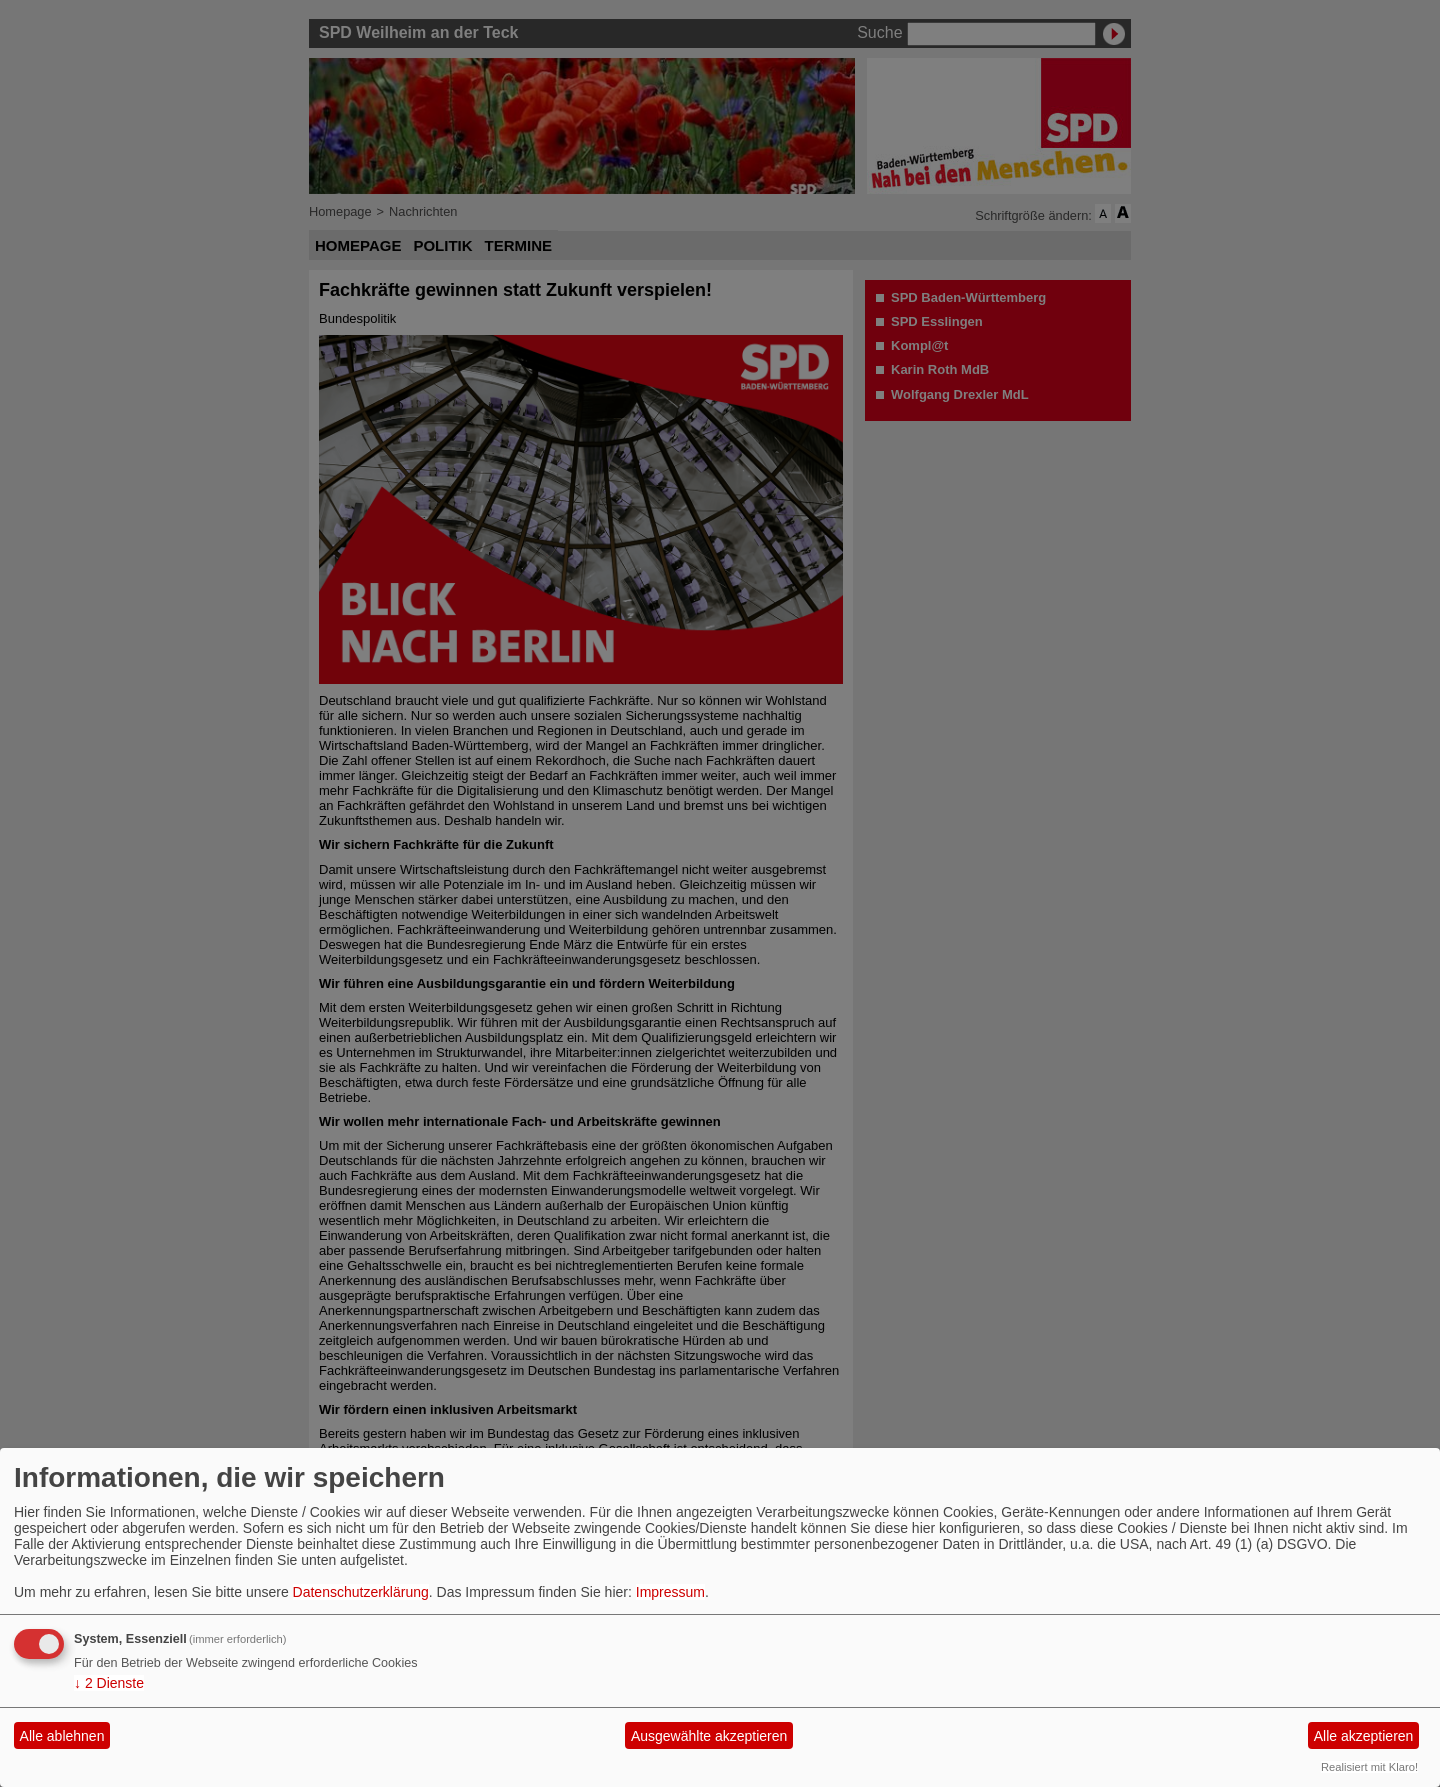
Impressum (670, 1592)
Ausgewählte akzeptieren (709, 1736)
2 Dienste (109, 1683)
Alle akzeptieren (1364, 1736)
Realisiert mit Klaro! (1369, 1767)
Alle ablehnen (62, 1736)
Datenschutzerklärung (361, 1592)
